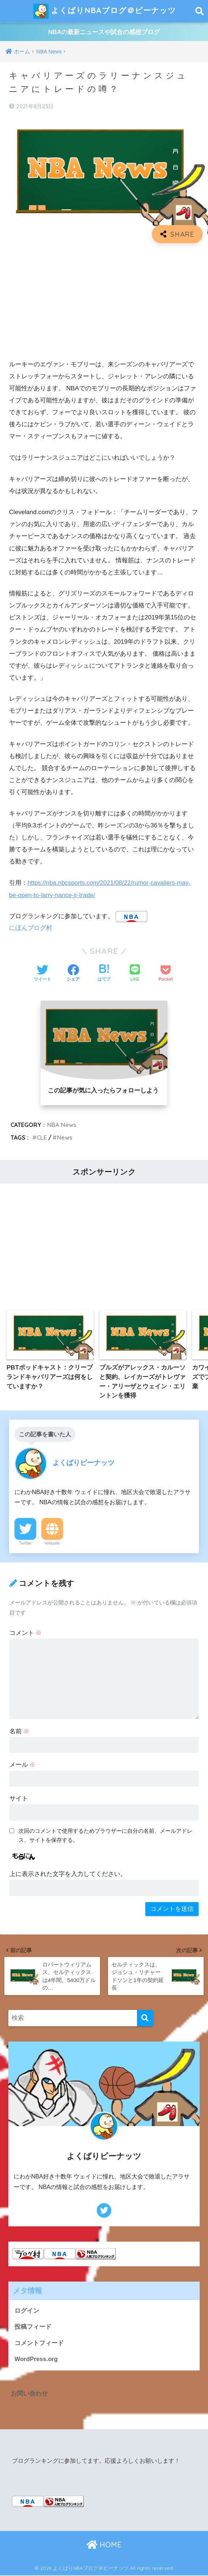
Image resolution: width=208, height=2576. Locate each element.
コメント (25, 1632)
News (64, 1137)
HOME (104, 2545)
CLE (42, 1137)
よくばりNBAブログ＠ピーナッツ (105, 11)
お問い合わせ (29, 2393)
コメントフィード (39, 2343)
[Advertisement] (104, 302)
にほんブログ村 (30, 927)
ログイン (26, 2311)
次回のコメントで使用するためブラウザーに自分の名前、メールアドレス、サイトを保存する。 (105, 1835)
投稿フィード (32, 2327)
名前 (19, 1731)
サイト (18, 1798)
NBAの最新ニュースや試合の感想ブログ (104, 32)
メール (22, 1765)
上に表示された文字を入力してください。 (67, 1874)
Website (52, 1543)
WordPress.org (36, 2359)
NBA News (61, 1124)
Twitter (25, 1543)
